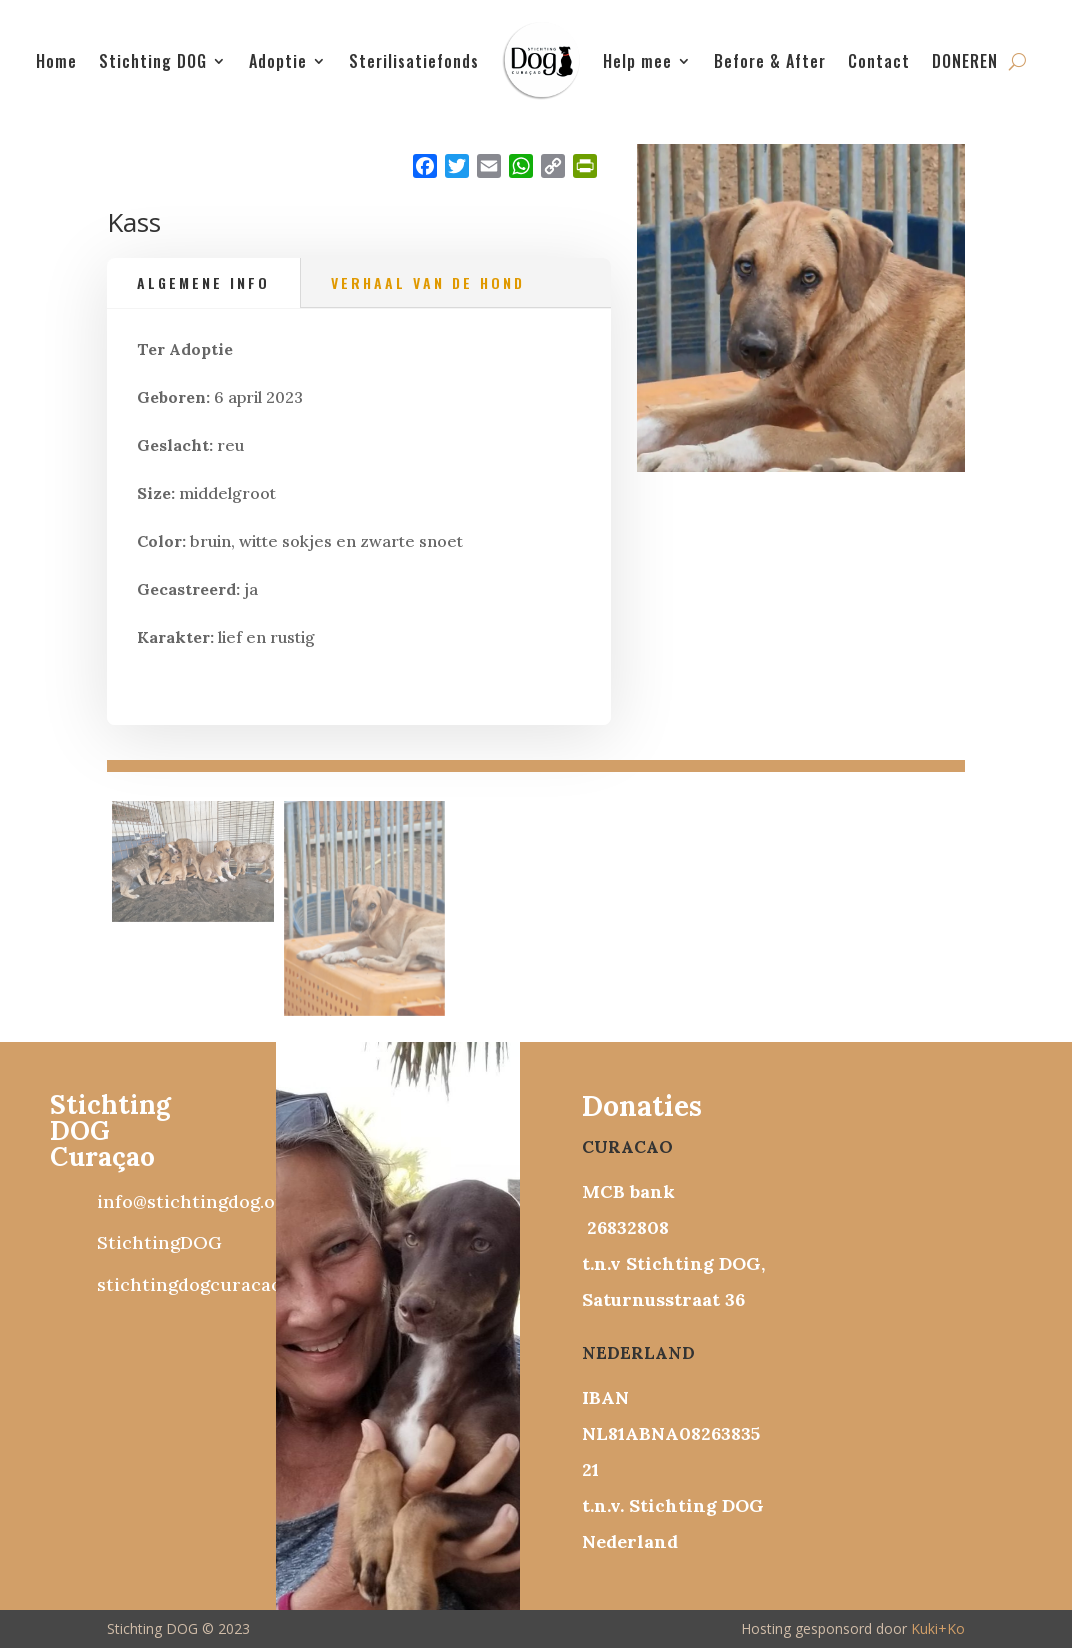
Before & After (770, 61)
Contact (879, 61)
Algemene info (203, 282)
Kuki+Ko (938, 1628)
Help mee (637, 61)
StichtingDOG (159, 1242)
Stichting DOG (153, 61)
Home (56, 61)
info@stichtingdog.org (195, 1201)
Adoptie (278, 61)
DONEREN (965, 61)
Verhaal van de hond (428, 282)
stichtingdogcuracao (189, 1284)
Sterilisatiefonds (414, 61)
